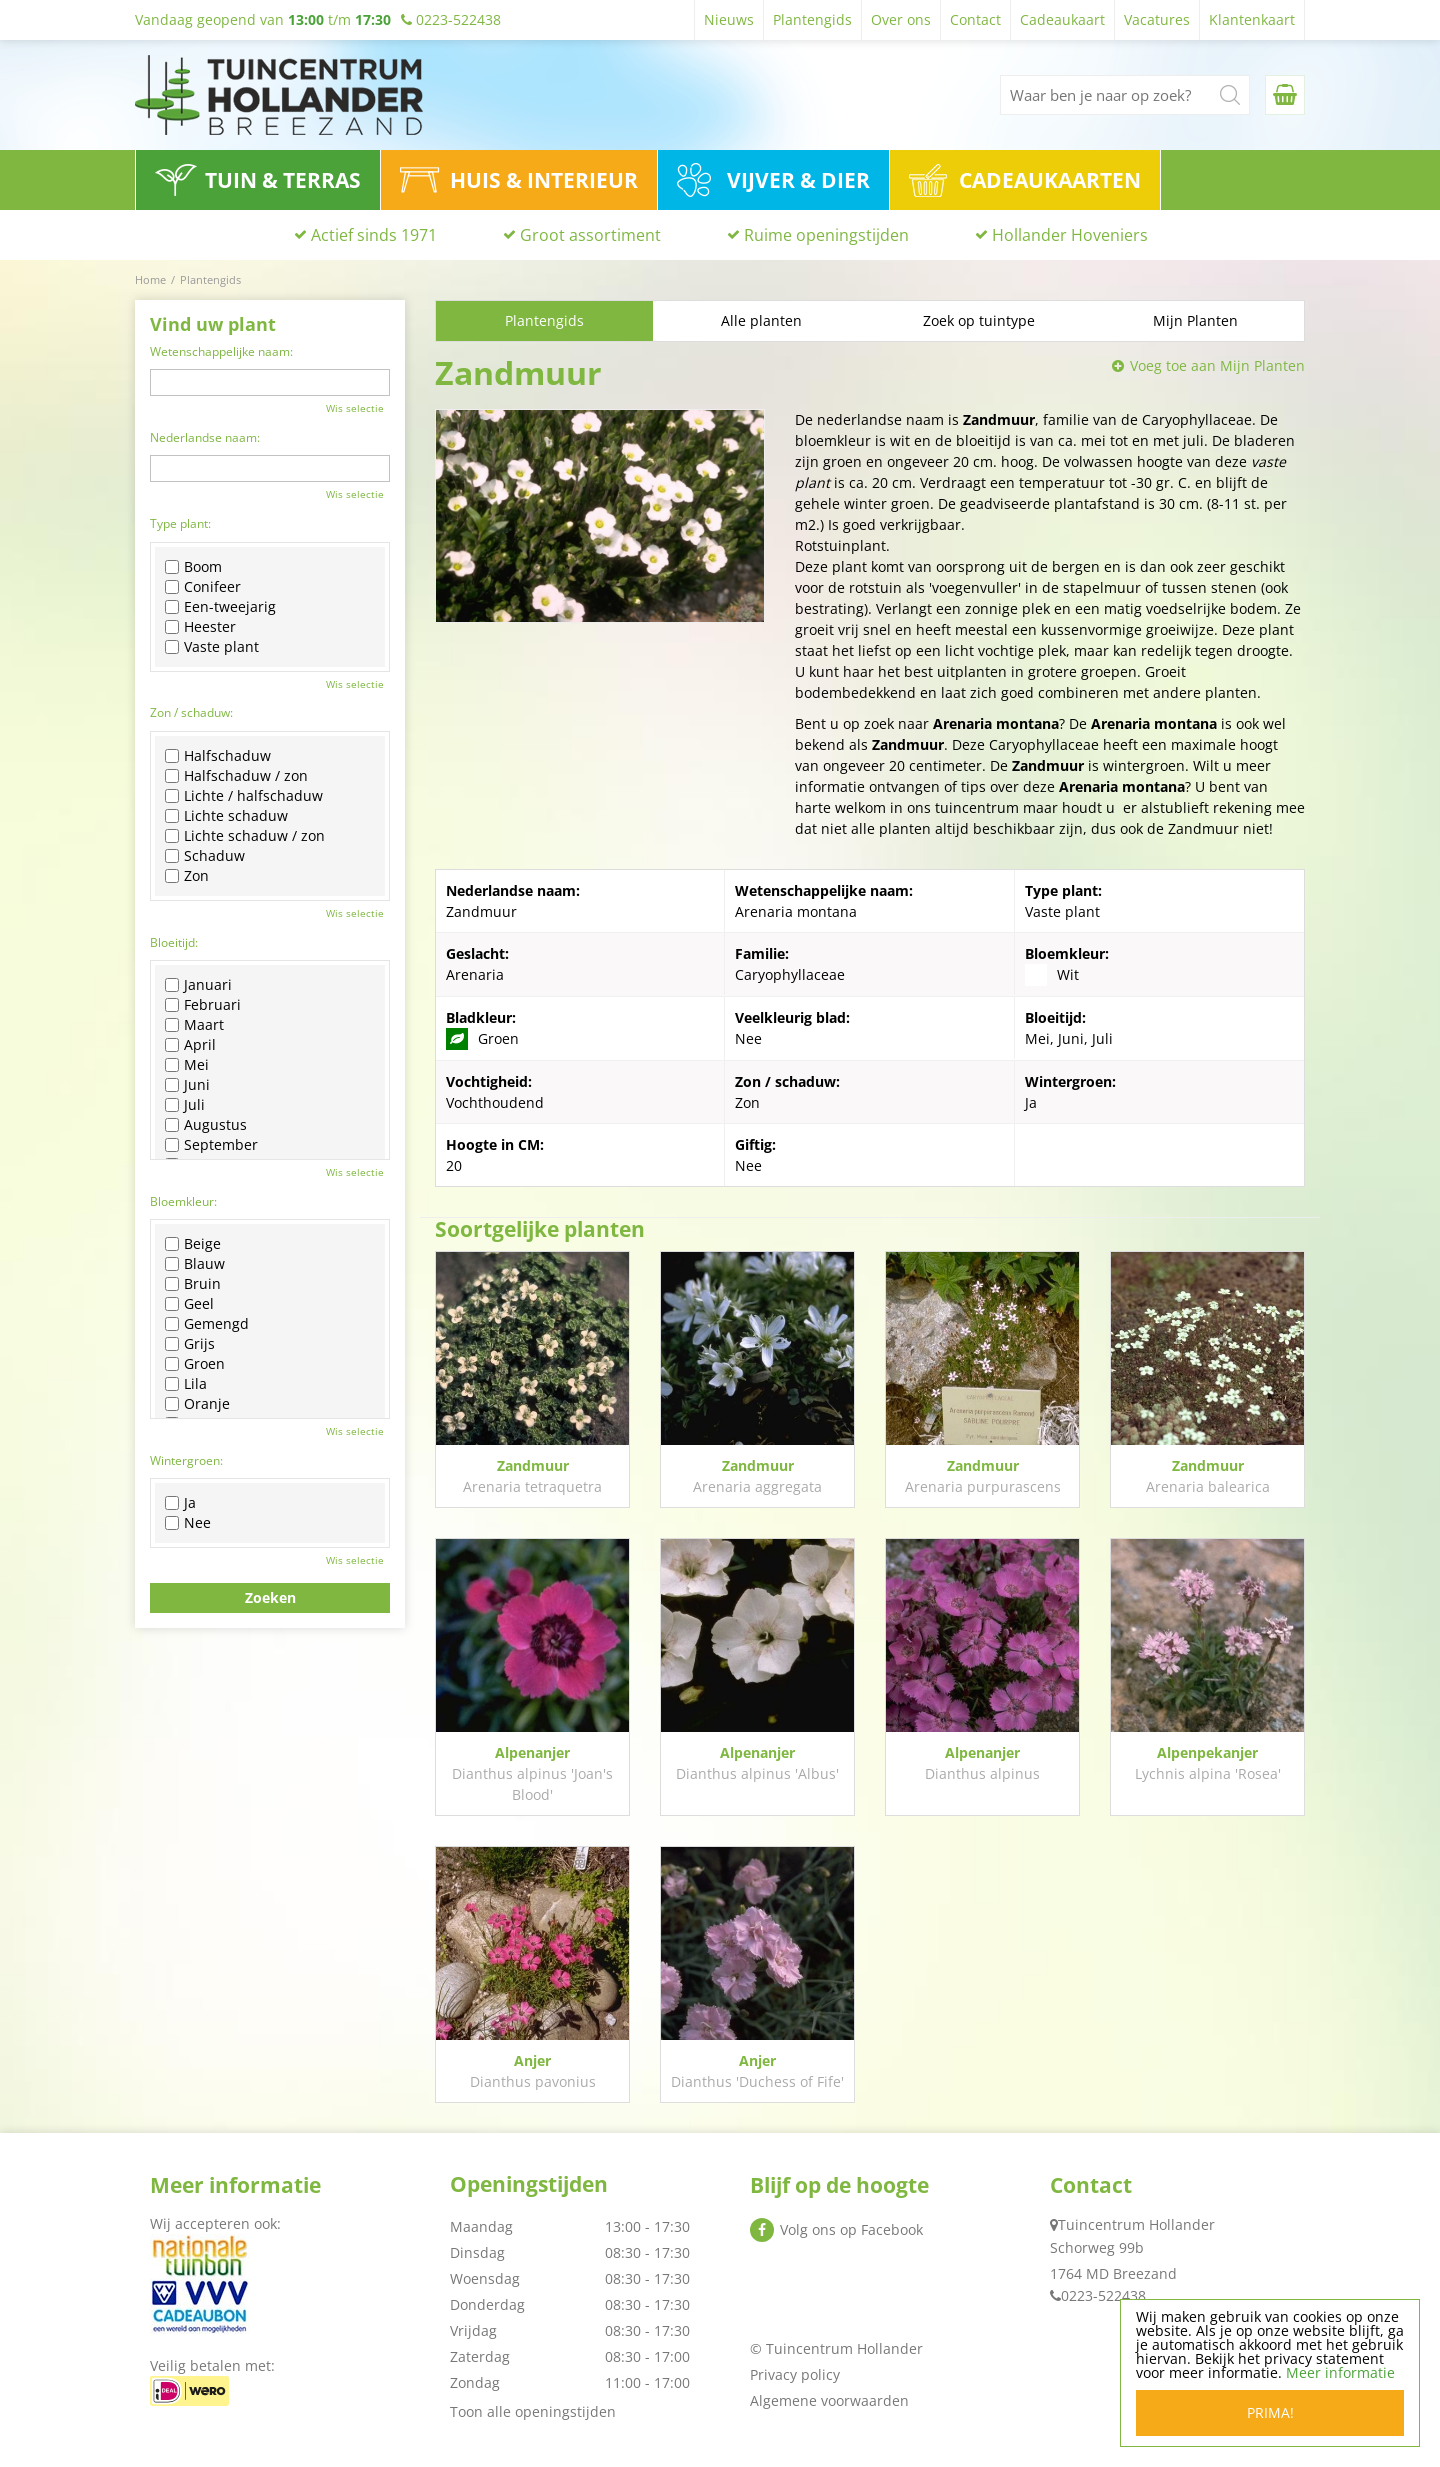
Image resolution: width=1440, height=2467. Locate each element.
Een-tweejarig (220, 607)
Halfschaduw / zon (236, 776)
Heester (200, 627)
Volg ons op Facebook (851, 2229)
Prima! (1270, 2412)
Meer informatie (1340, 2372)
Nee (188, 1523)
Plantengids (544, 320)
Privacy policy (795, 2374)
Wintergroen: (186, 1460)
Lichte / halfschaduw (244, 796)
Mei (187, 1065)
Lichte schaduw (226, 816)
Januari (198, 985)
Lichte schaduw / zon (245, 836)
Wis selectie (355, 408)
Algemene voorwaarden (829, 2400)
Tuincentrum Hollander (1136, 2224)
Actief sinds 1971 (374, 235)
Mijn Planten (1195, 320)
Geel (189, 1304)
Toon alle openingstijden (533, 2411)
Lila (186, 1384)
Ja (180, 1503)
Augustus (206, 1125)
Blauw (195, 1264)
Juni (187, 1085)
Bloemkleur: (183, 1201)
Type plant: (180, 523)
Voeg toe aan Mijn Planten (1217, 365)
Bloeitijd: (174, 942)
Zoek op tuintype (979, 320)
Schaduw (205, 856)
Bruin (193, 1284)
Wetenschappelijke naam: (221, 351)
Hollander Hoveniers (1070, 235)
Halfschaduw (218, 756)
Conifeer (203, 587)
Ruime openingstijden (826, 235)
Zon (187, 876)
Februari (203, 1005)
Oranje (197, 1404)
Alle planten (761, 320)
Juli (185, 1105)
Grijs (190, 1344)
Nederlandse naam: (205, 437)
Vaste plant (212, 647)
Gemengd (207, 1324)
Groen (195, 1364)
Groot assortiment (590, 235)
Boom (193, 567)
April (190, 1045)
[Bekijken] (1285, 95)
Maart (194, 1025)
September (211, 1145)
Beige (193, 1244)
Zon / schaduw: (191, 712)
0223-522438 (1103, 2295)
